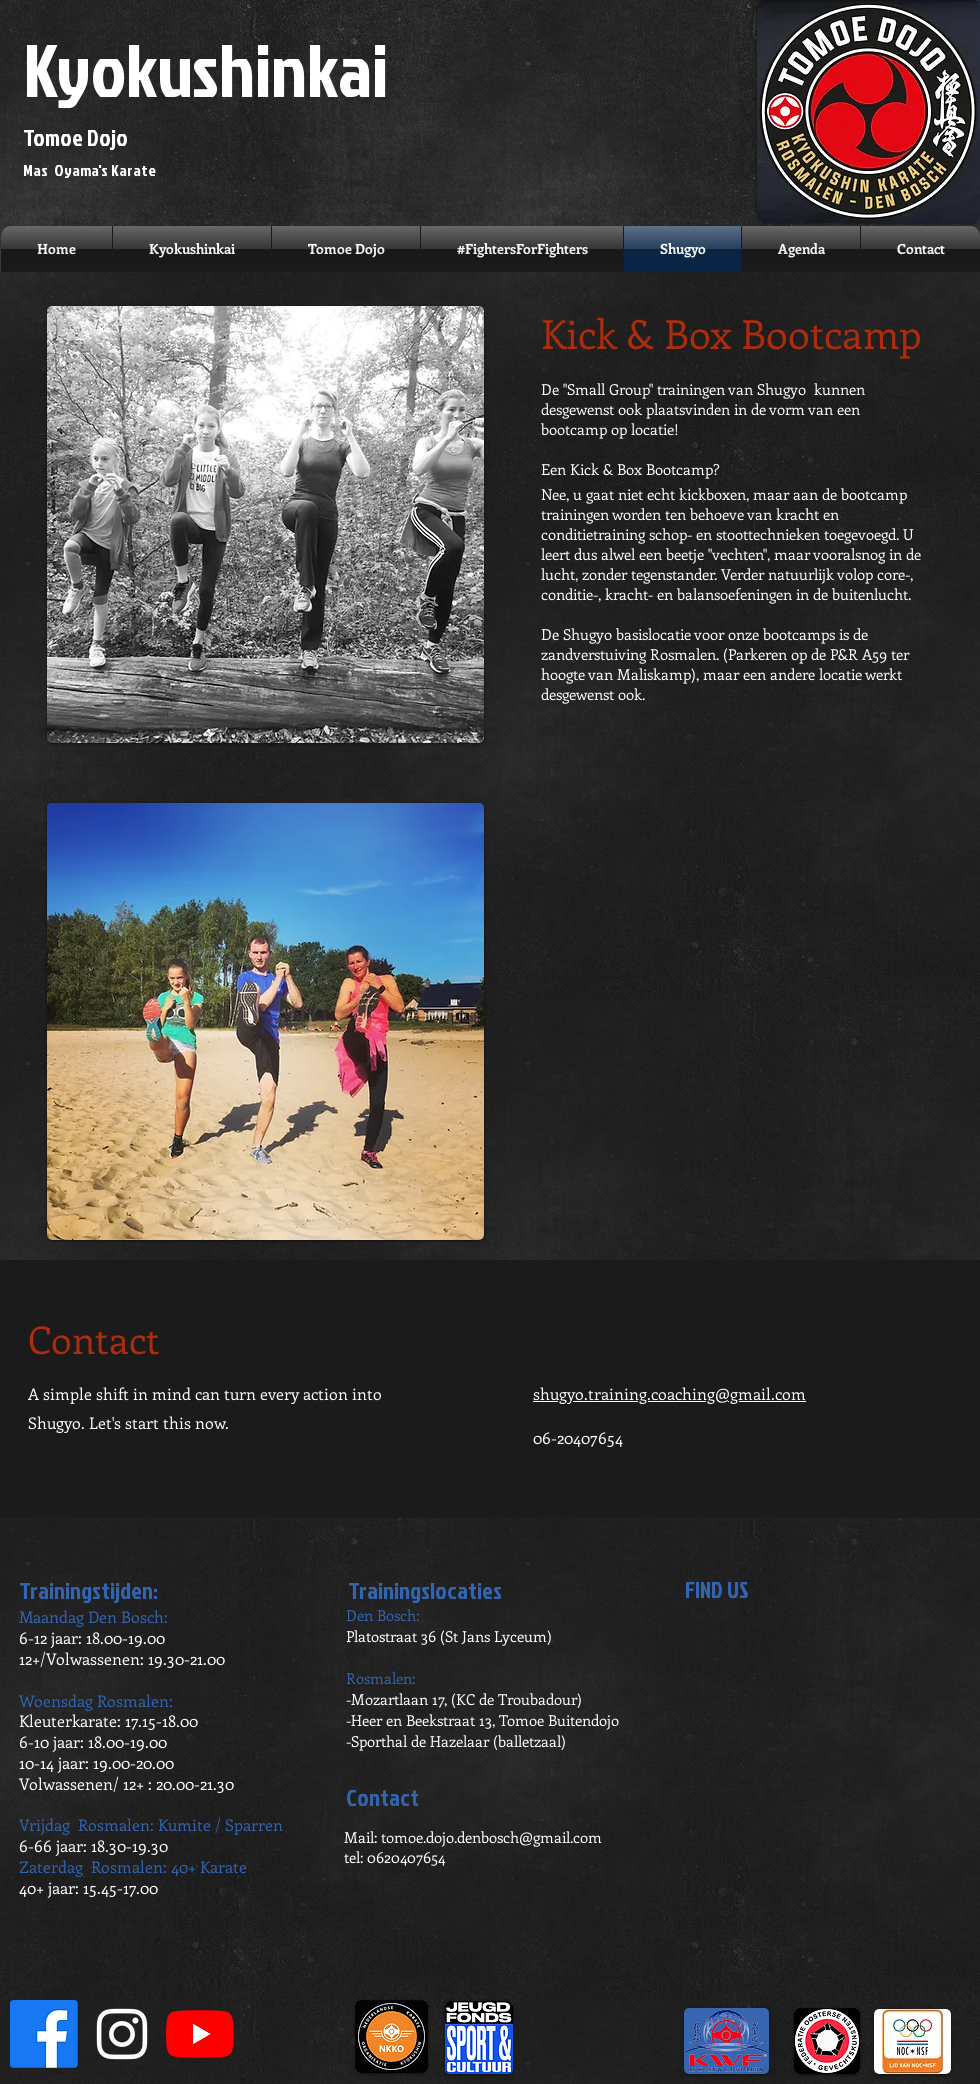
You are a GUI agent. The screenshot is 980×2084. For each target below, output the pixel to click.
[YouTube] (200, 2034)
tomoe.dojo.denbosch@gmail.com (491, 1837)
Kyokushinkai (205, 68)
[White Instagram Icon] (122, 2034)
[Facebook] (44, 2034)
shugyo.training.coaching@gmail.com (669, 1393)
